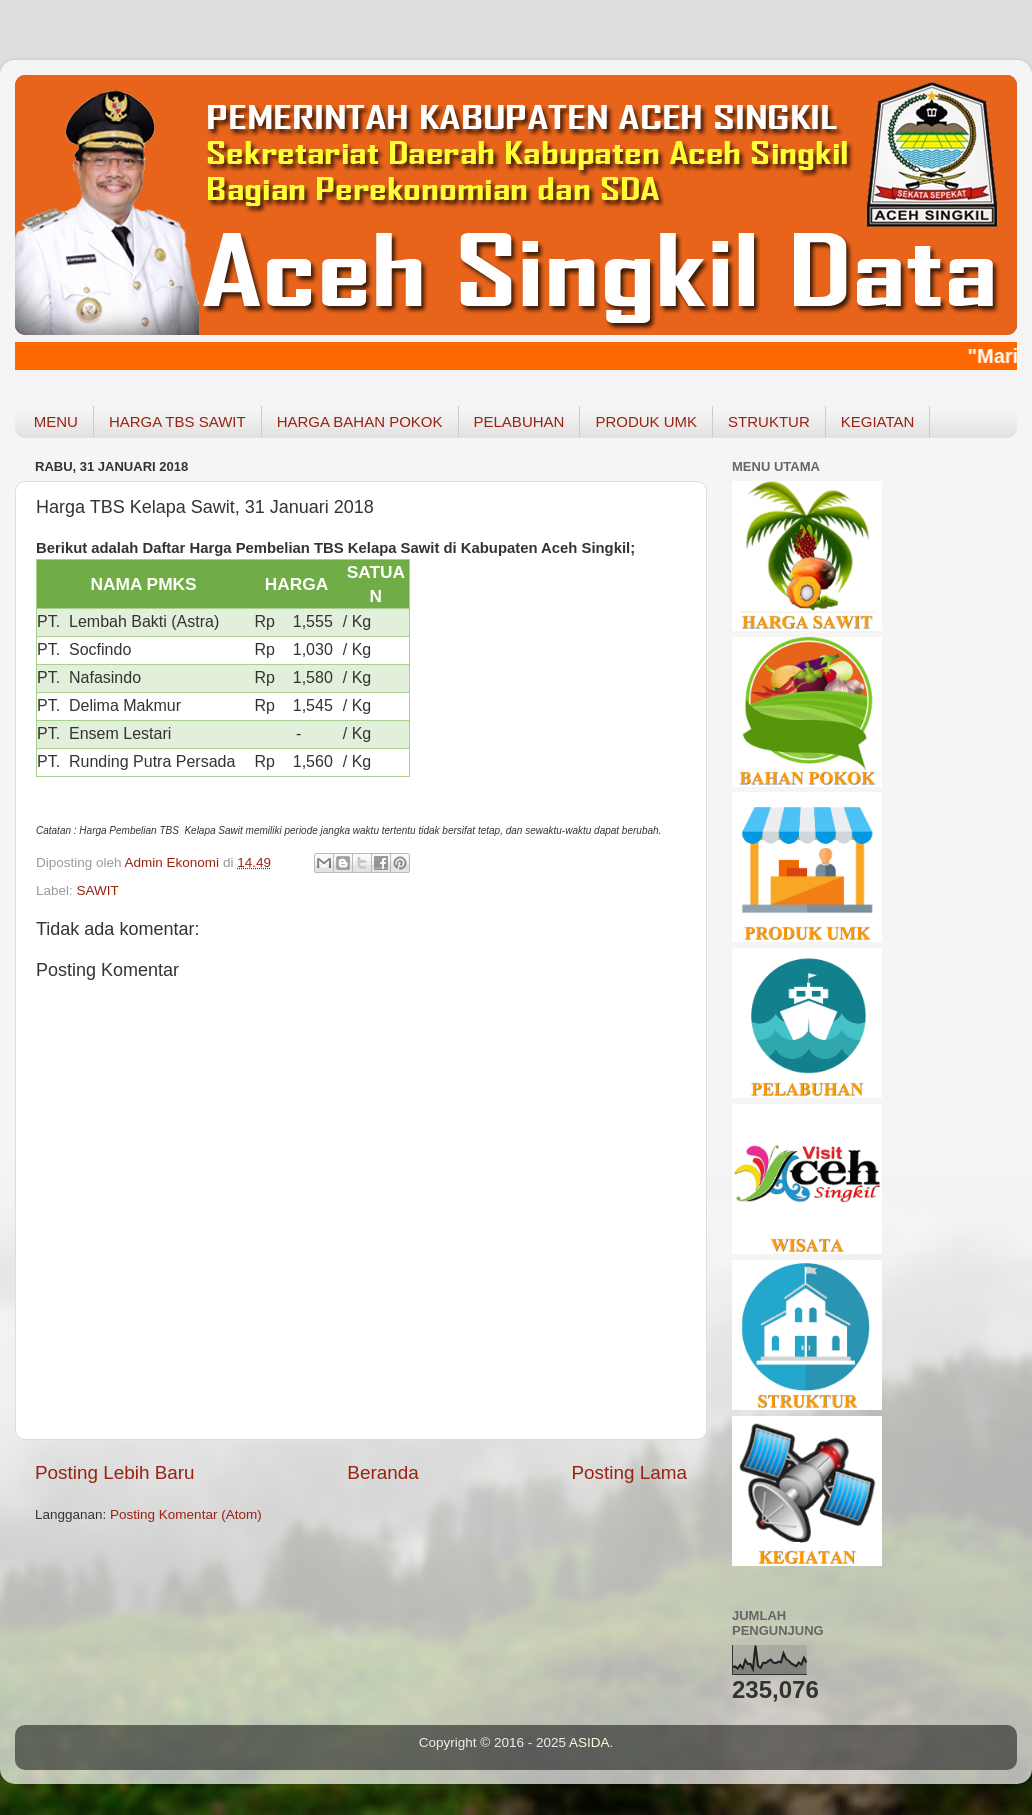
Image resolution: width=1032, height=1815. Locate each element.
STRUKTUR (769, 421)
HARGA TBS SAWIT (177, 421)
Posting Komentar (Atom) (186, 1514)
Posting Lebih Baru (115, 1472)
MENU (56, 421)
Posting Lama (629, 1472)
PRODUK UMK (646, 421)
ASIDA (589, 1742)
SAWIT (98, 890)
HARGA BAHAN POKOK (360, 421)
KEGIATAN (878, 421)
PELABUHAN (519, 421)
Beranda (382, 1472)
